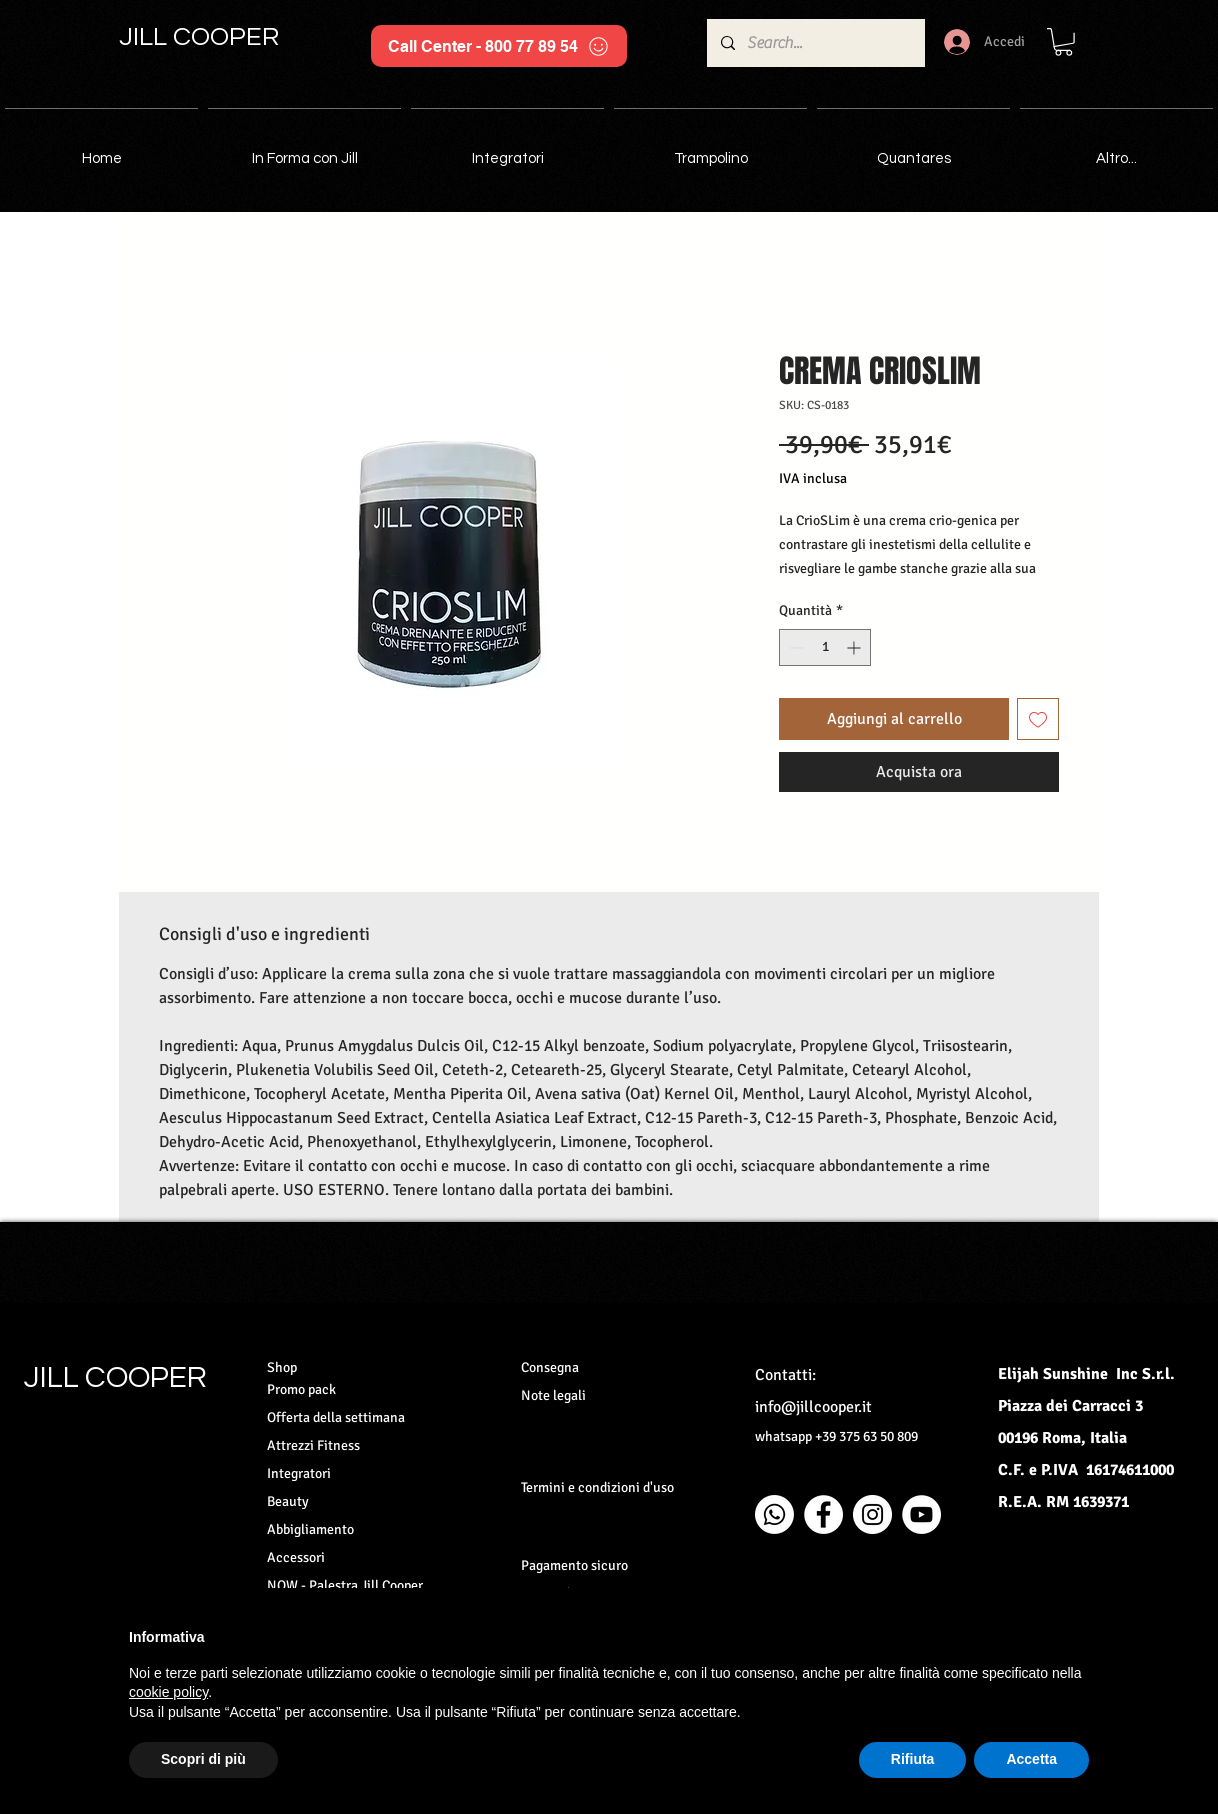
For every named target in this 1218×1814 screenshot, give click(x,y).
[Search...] (815, 43)
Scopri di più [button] (203, 1759)
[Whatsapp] (774, 1514)
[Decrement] (794, 647)
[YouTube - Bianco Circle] (921, 1514)
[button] (1063, 42)
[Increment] (855, 647)
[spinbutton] (825, 647)
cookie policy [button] (168, 1692)
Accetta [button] (1031, 1759)
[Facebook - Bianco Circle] (823, 1514)
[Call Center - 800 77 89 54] (499, 46)
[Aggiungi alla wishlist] (1038, 719)
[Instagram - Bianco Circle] (872, 1514)
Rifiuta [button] (913, 1759)
